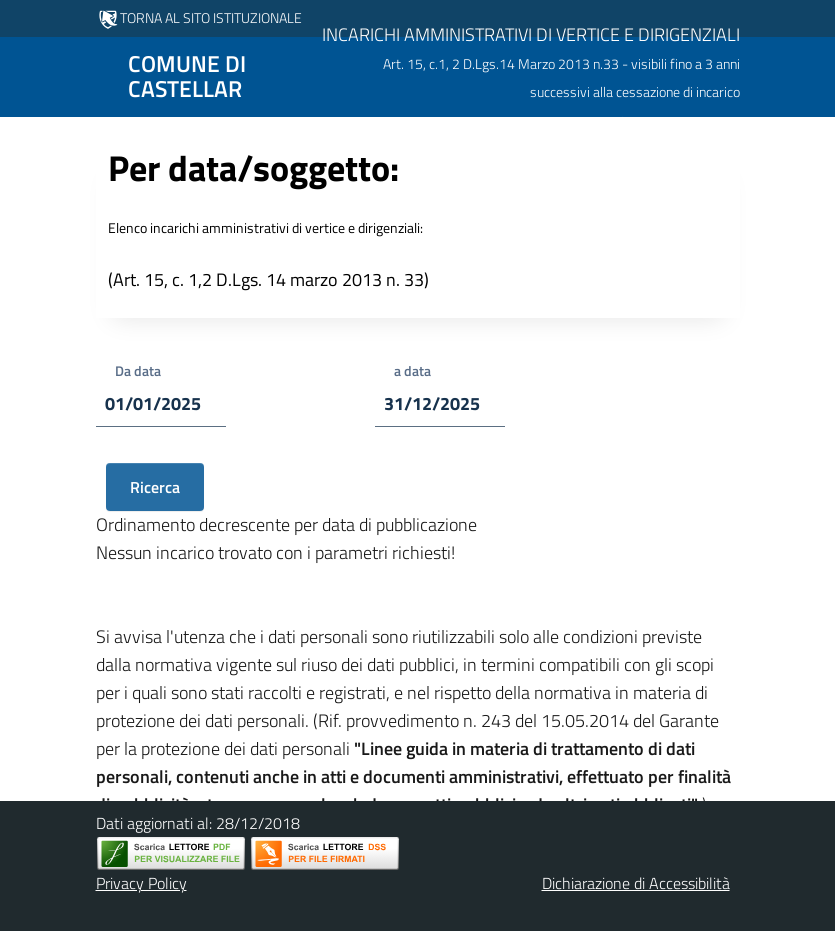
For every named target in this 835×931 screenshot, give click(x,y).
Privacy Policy (141, 883)
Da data (138, 370)
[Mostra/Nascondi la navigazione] (24, 75)
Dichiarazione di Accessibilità (636, 883)
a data (412, 370)
